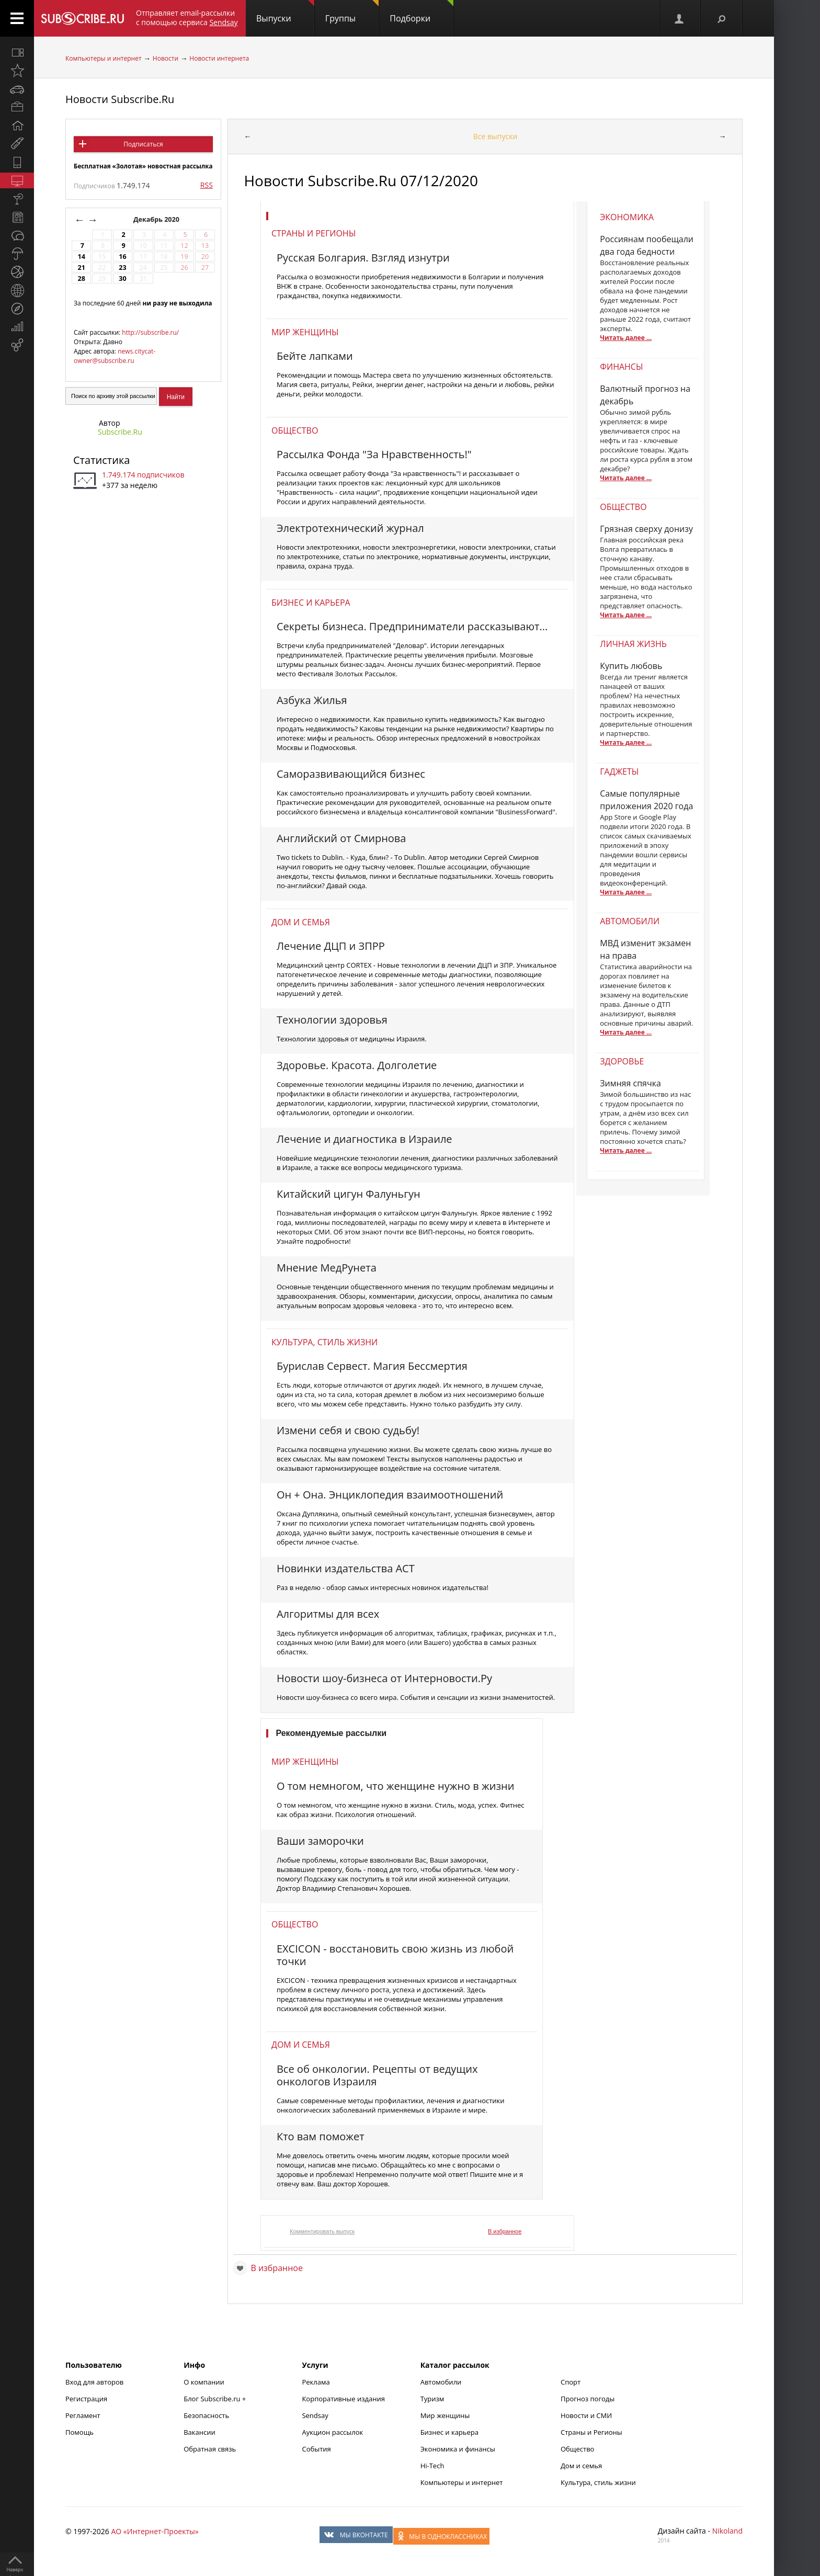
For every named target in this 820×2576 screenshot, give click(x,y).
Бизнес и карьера (310, 602)
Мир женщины (305, 332)
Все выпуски (495, 136)
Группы (352, 12)
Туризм (432, 2398)
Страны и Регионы (591, 2432)
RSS (206, 185)
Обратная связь (210, 2449)
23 (122, 267)
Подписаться (143, 144)
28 (81, 278)
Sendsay (315, 2415)
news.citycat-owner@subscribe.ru (114, 356)
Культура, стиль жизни (324, 1342)
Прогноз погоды (587, 2398)
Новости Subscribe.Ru (119, 99)
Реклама (315, 2382)
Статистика (101, 460)
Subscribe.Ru (120, 432)
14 (81, 256)
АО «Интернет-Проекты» (154, 2531)
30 (122, 278)
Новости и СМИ (586, 2415)
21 (81, 267)
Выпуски (285, 12)
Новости (165, 58)
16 (122, 256)
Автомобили (441, 2382)
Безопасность (206, 2415)
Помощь (79, 2432)
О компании (204, 2382)
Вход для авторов (94, 2382)
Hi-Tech (432, 2465)
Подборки (421, 12)
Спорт (570, 2382)
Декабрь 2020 (157, 219)
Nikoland (727, 2531)
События (316, 2449)
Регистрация (86, 2398)
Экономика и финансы (457, 2449)
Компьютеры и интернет (103, 58)
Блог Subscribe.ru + (215, 2398)
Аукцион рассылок (332, 2432)
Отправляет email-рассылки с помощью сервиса (187, 17)
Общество (294, 430)
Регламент (82, 2415)
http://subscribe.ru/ (150, 332)
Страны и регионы (313, 233)
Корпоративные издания (343, 2398)
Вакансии (199, 2432)
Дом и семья (300, 922)
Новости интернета (219, 58)
